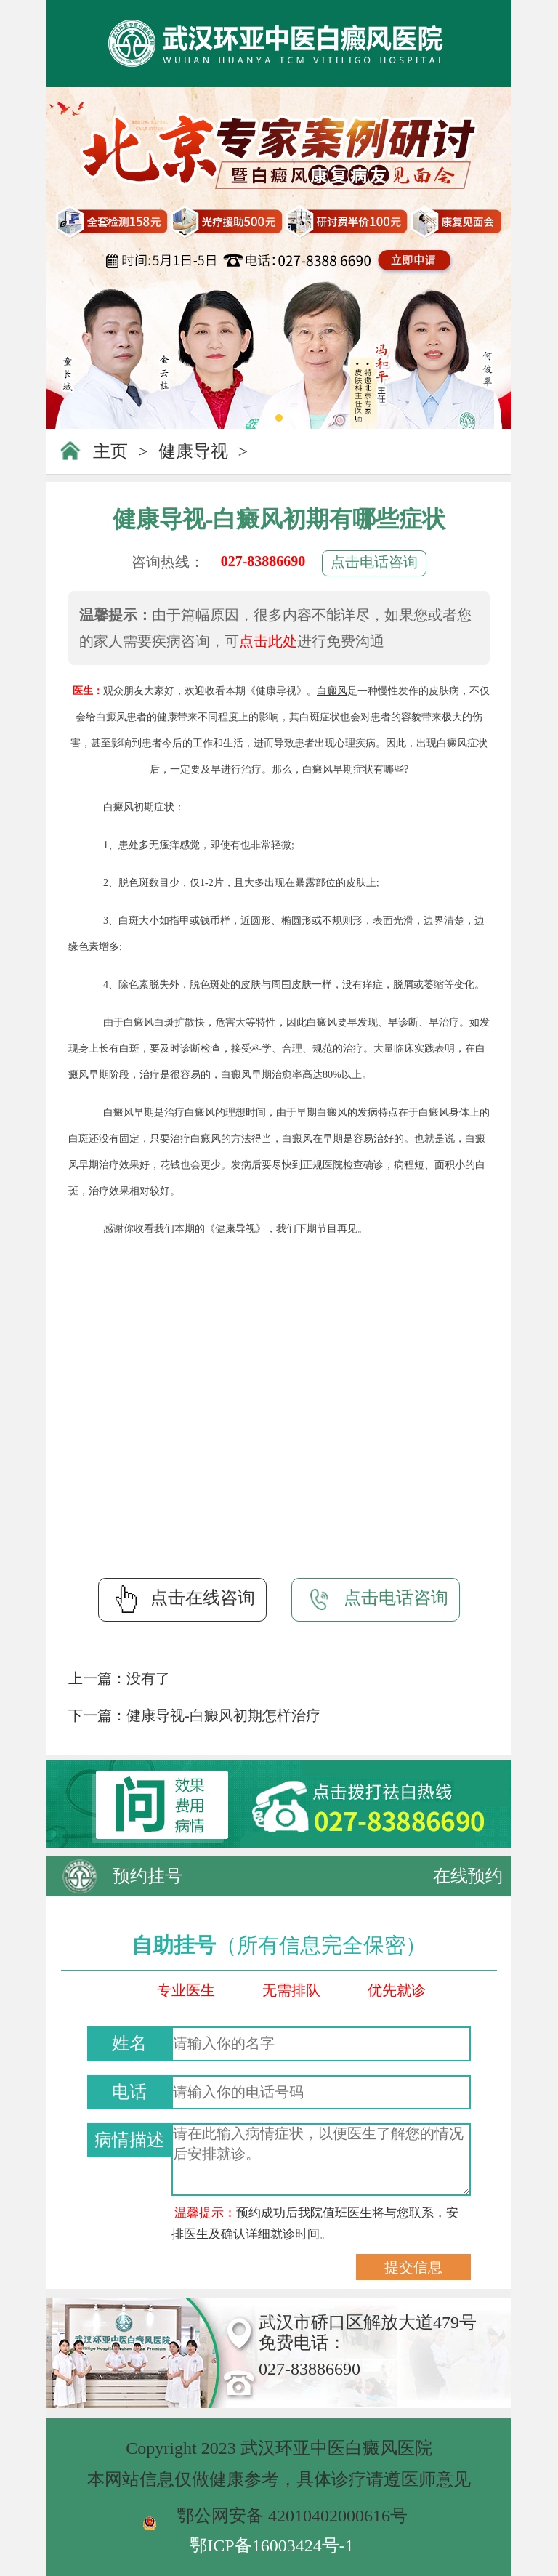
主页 (110, 451)
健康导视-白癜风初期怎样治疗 (223, 1715)
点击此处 (268, 641)
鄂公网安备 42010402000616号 (292, 2515)
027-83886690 (263, 561)
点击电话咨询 (374, 562)
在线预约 (468, 1876)
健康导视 (193, 451)
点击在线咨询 (182, 1599)
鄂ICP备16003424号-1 (271, 2545)
